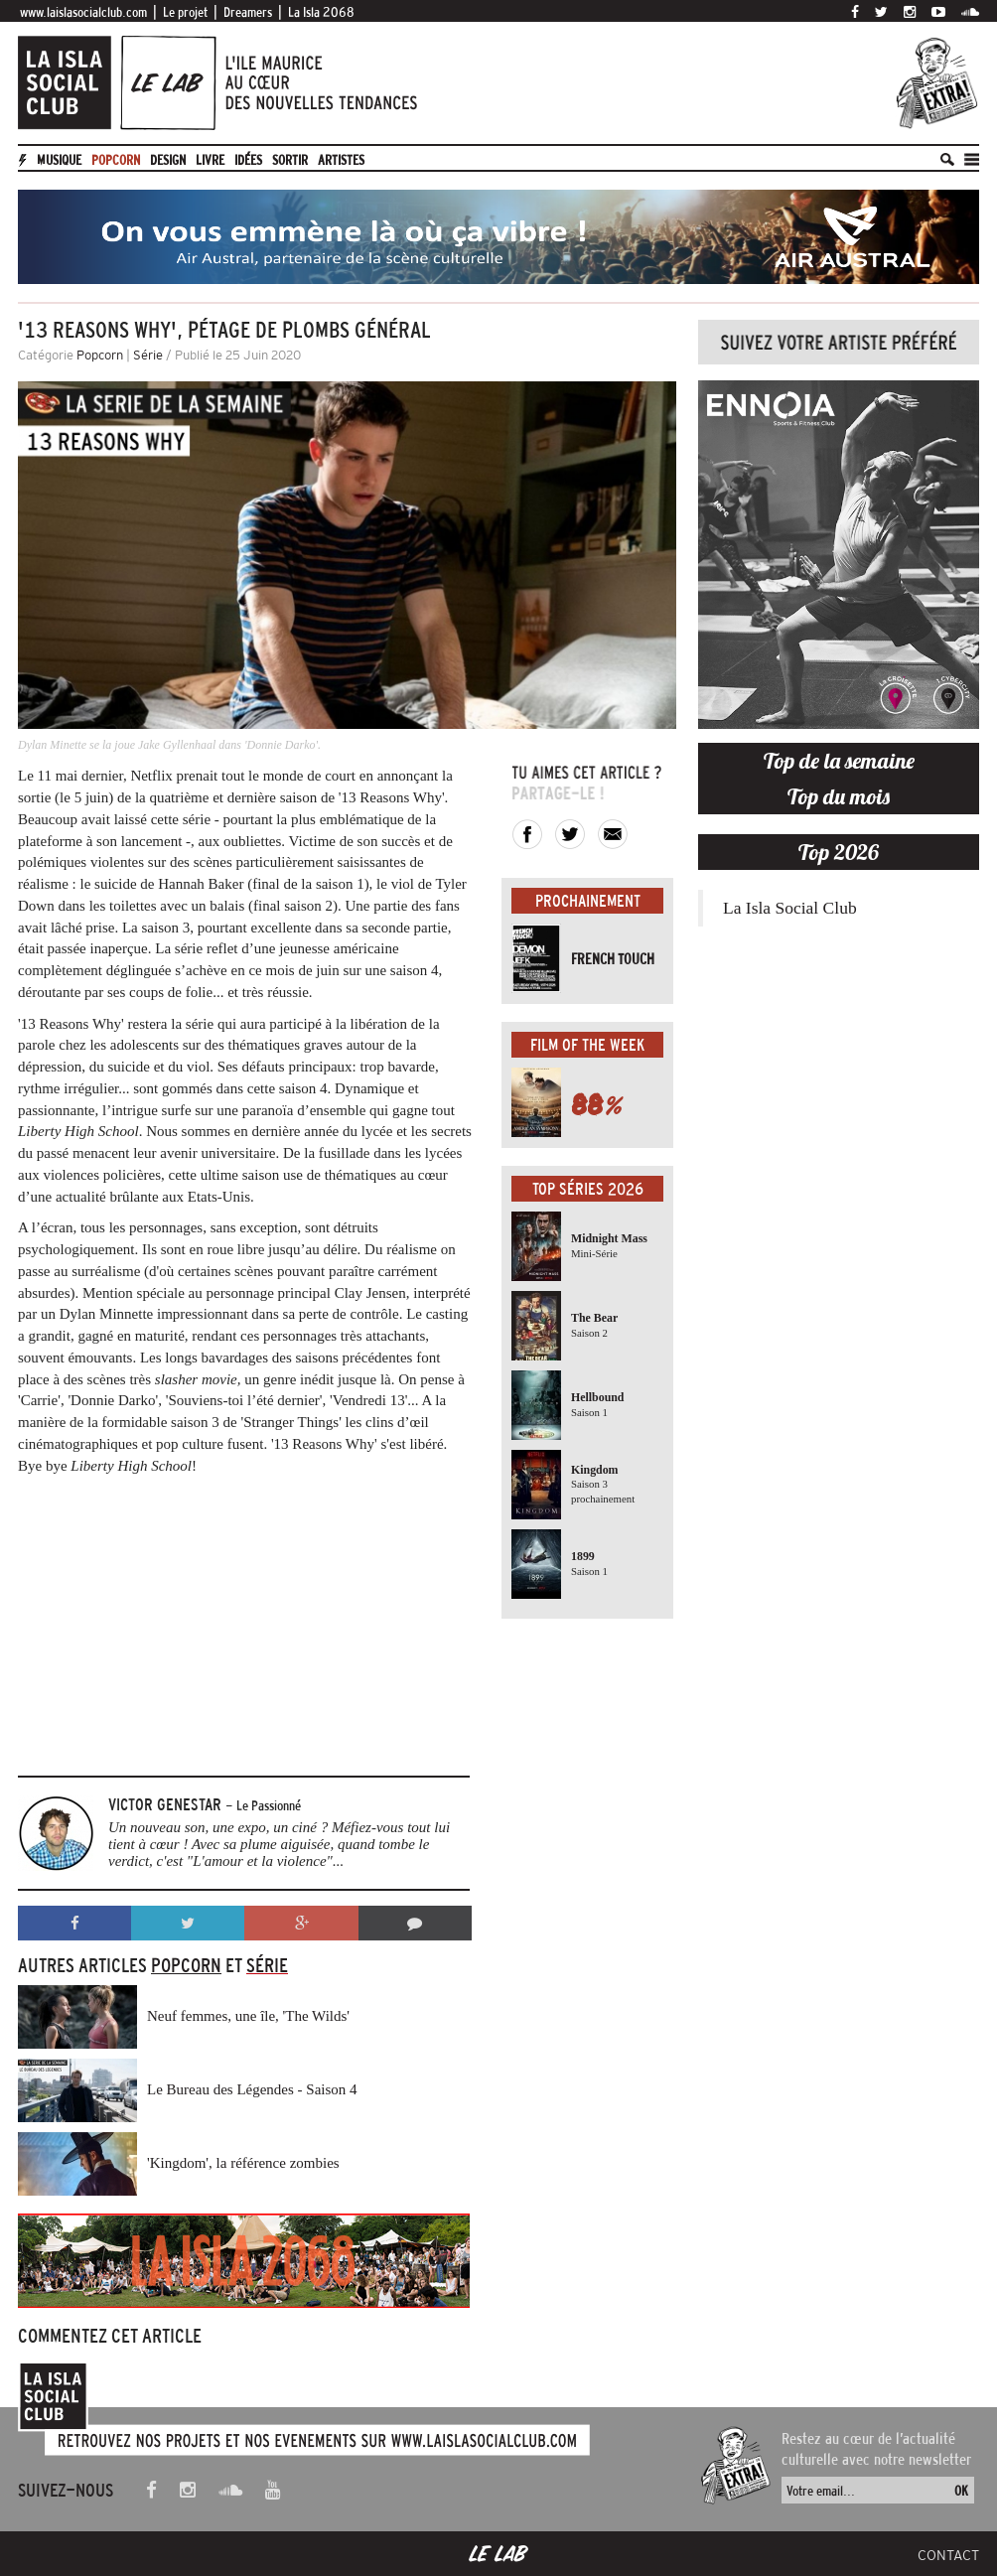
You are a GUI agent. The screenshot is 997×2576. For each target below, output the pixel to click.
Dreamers (247, 12)
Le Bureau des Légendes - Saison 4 (252, 2089)
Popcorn (115, 160)
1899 (583, 1556)
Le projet (185, 12)
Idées (248, 160)
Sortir (290, 160)
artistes (341, 160)
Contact (948, 2555)
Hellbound (597, 1397)
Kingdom (595, 1470)
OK (961, 2491)
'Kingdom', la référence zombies (243, 2163)
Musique (59, 160)
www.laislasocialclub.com (83, 12)
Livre (210, 160)
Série (148, 355)
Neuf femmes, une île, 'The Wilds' (248, 2016)
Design (168, 160)
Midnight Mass (609, 1238)
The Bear (594, 1318)
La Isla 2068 (321, 12)
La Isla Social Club (790, 908)
